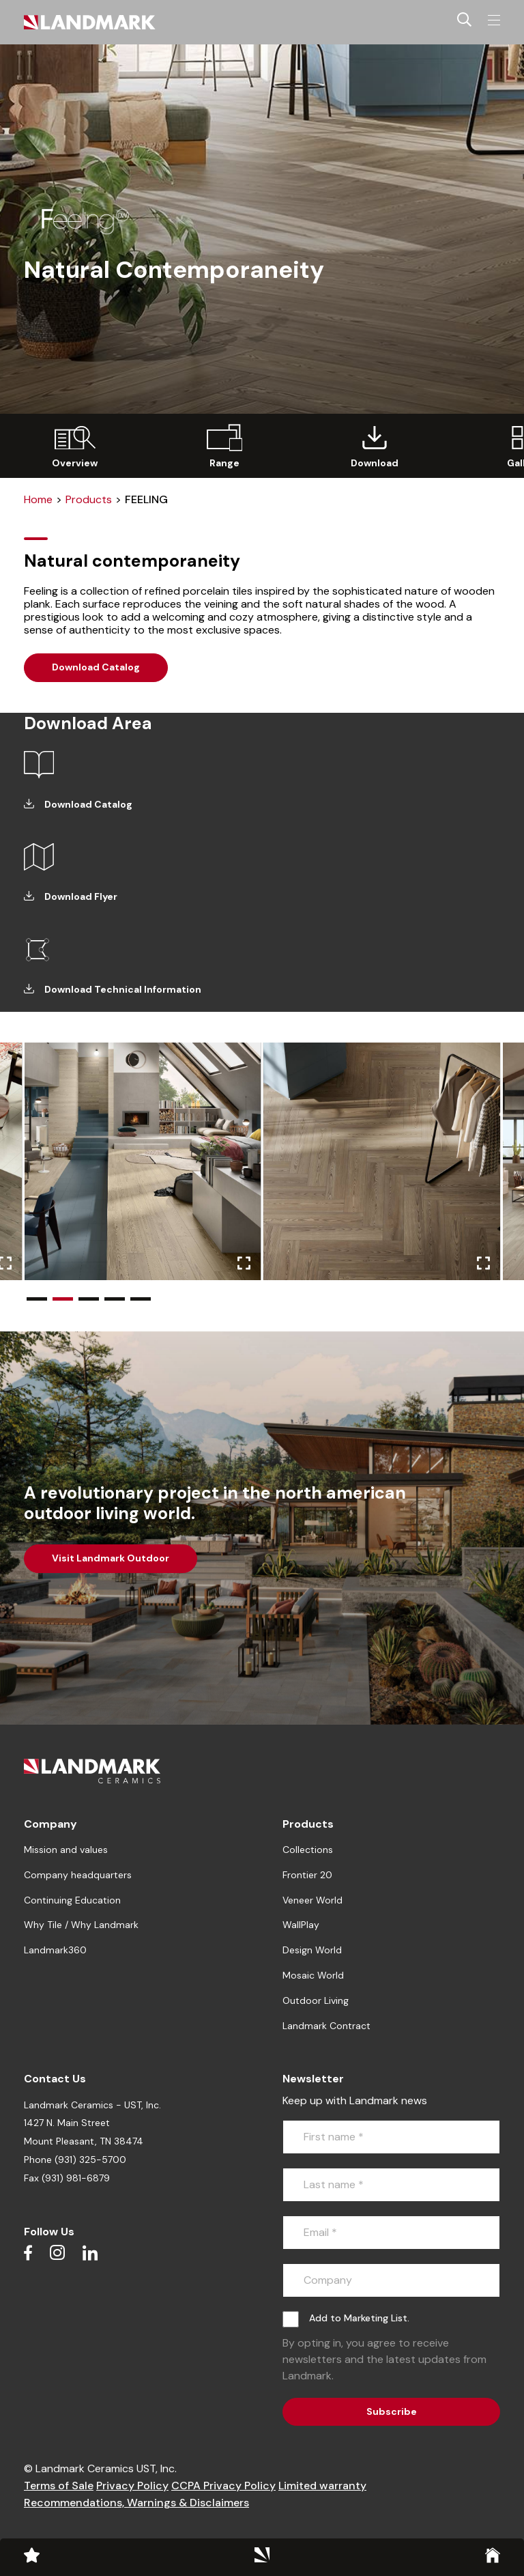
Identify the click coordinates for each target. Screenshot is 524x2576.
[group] (74, 446)
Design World (312, 1950)
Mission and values (66, 1849)
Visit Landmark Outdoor (110, 1558)
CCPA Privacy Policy (223, 2485)
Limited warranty (322, 2485)
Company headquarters (78, 1875)
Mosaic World (313, 1975)
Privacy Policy (132, 2485)
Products (89, 499)
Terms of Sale (58, 2485)
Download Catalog (96, 667)
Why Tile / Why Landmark (81, 1925)
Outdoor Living (315, 2000)
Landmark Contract (326, 2026)
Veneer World (312, 1900)
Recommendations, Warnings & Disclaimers (136, 2502)
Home (38, 499)
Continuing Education (72, 1900)
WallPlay (300, 1925)
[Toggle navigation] (494, 20)
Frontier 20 (307, 1875)
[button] (37, 1299)
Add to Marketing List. (359, 2318)
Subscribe (391, 2411)
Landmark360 (55, 1950)
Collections (307, 1849)
